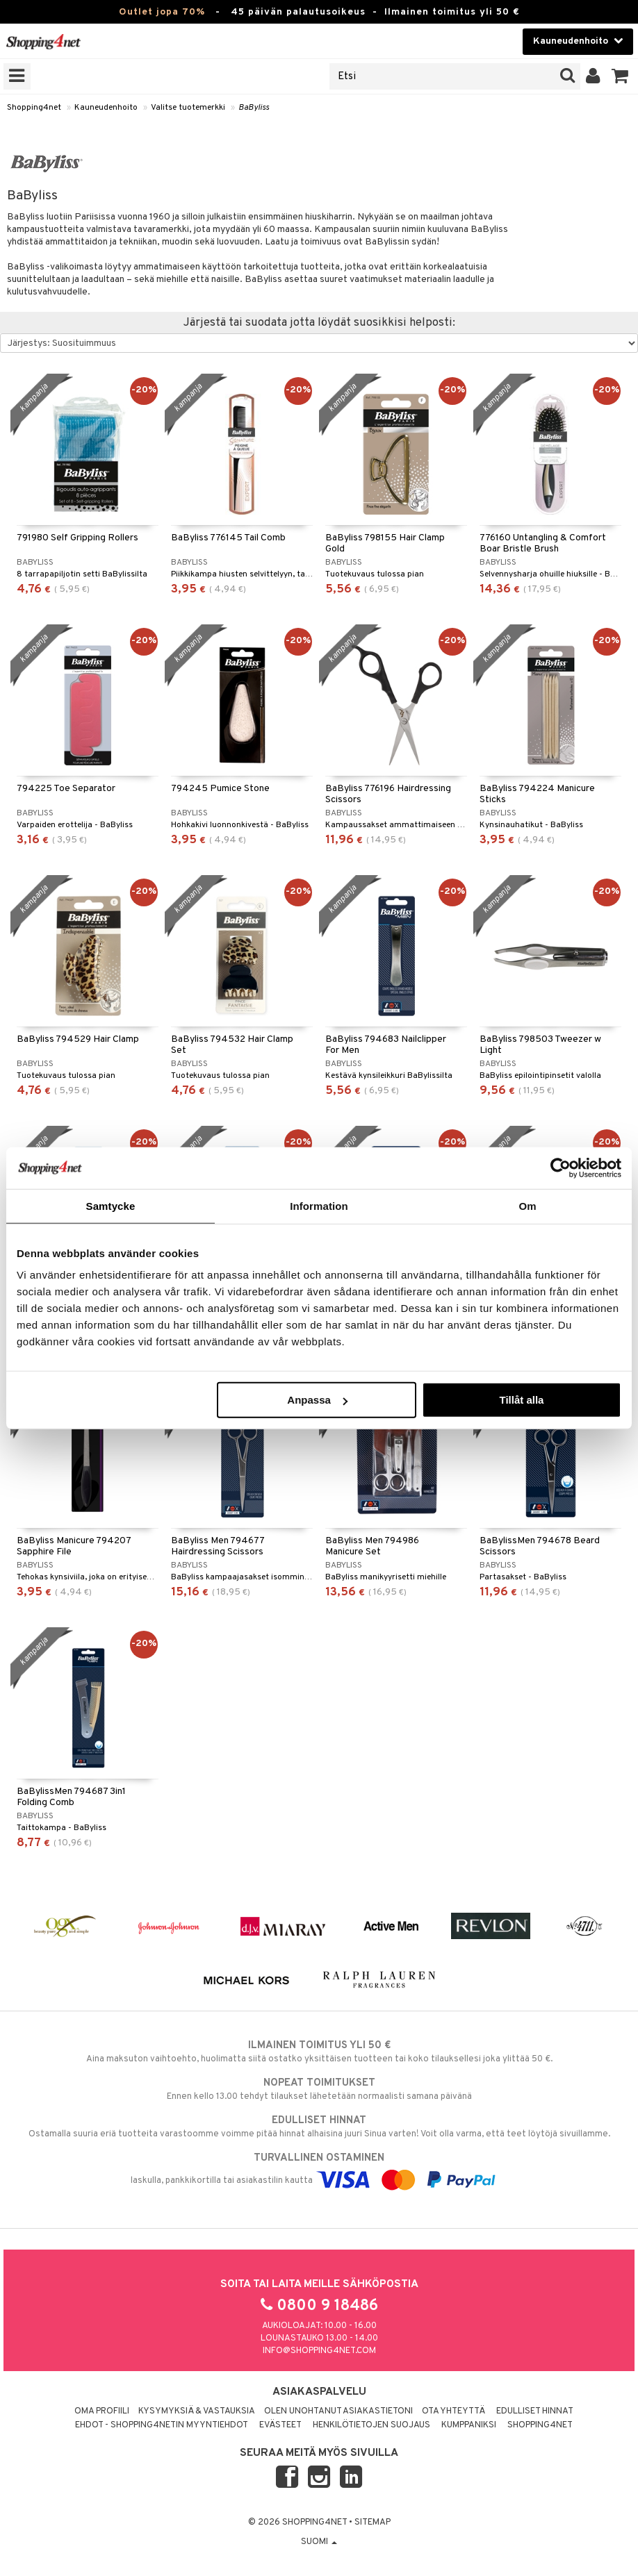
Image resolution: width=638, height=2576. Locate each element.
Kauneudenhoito (106, 107)
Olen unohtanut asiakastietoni (338, 2411)
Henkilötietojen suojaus (371, 2425)
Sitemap (372, 2522)
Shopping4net (34, 107)
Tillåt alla (521, 1400)
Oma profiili (101, 2411)
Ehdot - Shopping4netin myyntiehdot (161, 2425)
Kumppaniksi (468, 2425)
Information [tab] (319, 1205)
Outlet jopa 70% (162, 12)
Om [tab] (527, 1205)
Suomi (319, 2542)
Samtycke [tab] (111, 1205)
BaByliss (253, 107)
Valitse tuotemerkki (188, 107)
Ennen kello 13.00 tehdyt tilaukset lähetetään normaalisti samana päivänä (319, 2089)
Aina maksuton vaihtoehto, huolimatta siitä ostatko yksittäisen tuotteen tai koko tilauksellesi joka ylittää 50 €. (319, 2051)
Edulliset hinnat (534, 2411)
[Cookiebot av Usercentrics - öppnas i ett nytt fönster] (560, 1167)
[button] (620, 76)
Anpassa (317, 1400)
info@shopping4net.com (319, 2351)
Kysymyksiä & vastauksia (196, 2411)
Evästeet (280, 2425)
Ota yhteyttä (453, 2411)
